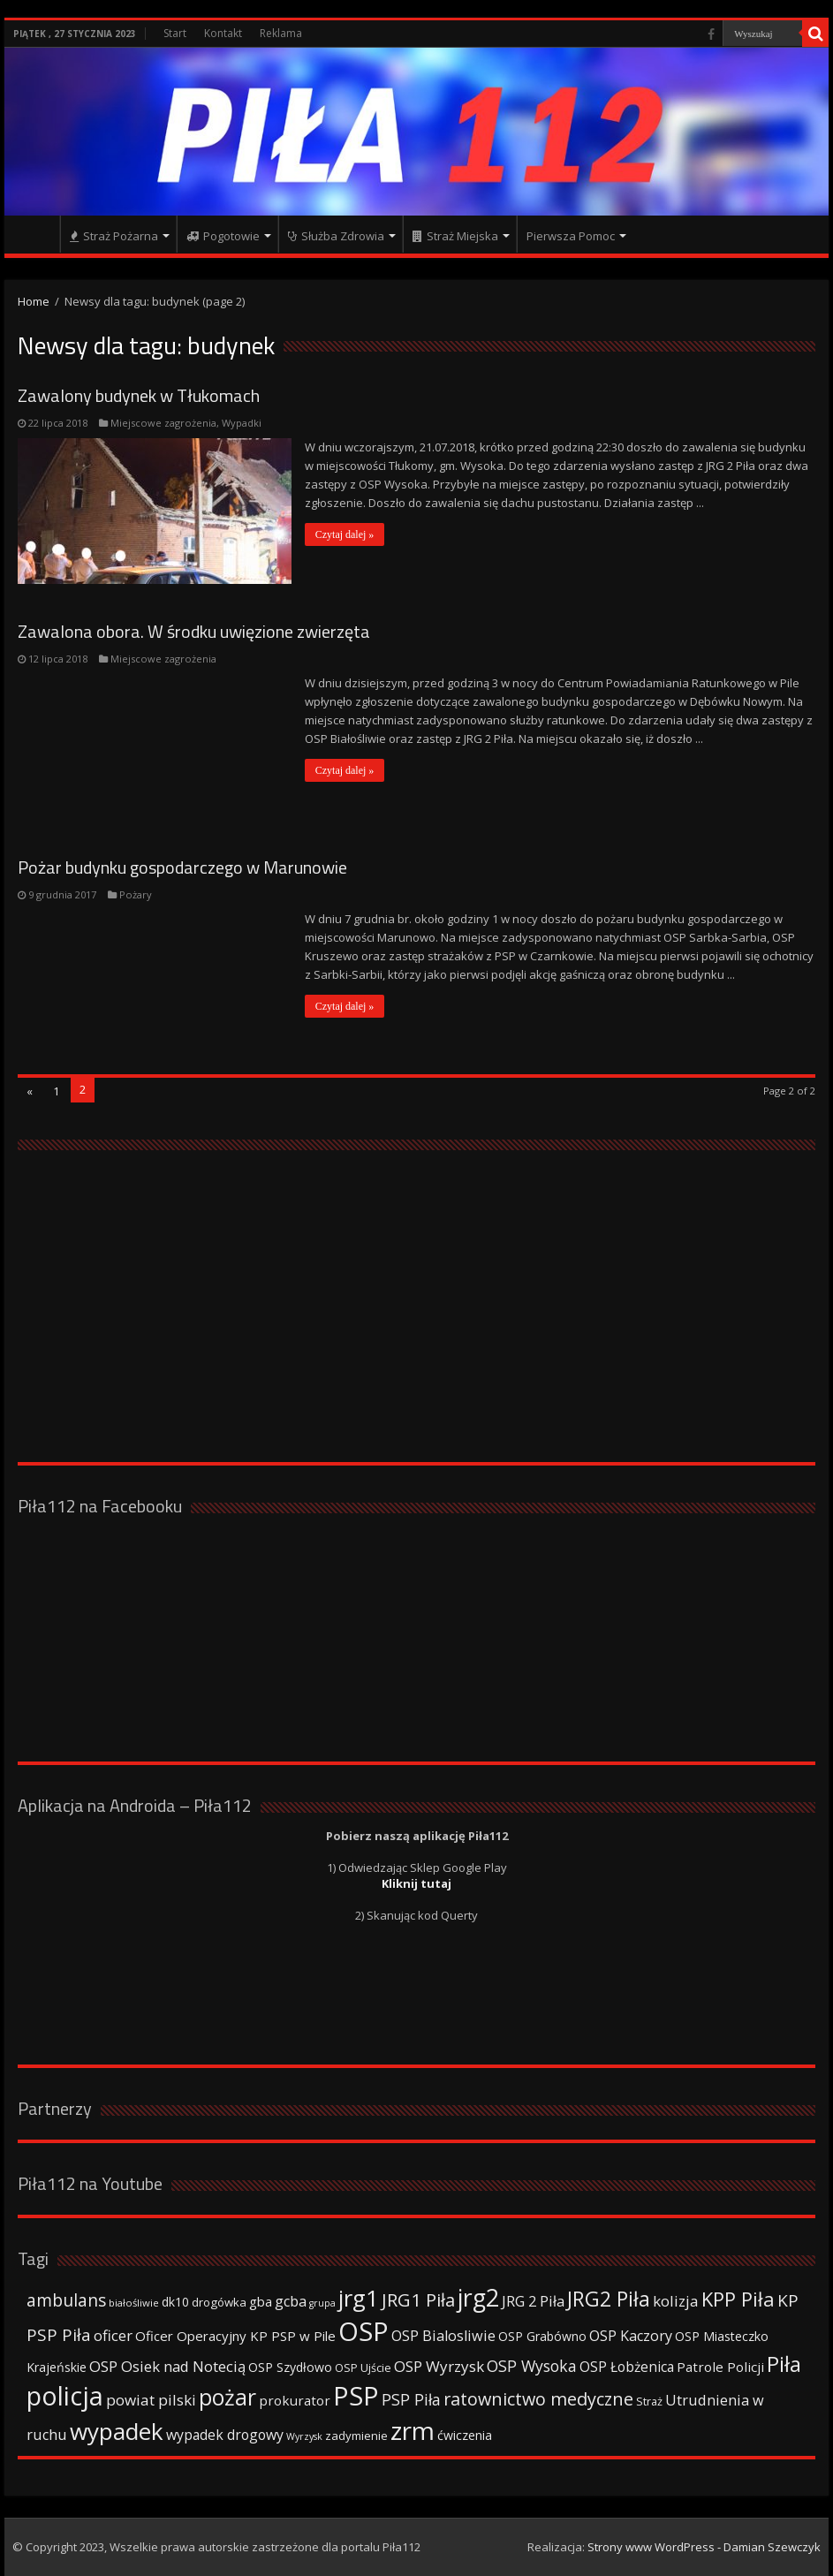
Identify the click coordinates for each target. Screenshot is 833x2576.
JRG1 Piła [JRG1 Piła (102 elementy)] (418, 2299)
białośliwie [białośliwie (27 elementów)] (134, 2302)
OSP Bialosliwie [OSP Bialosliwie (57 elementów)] (443, 2335)
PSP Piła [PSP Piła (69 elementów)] (411, 2399)
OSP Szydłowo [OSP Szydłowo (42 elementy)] (290, 2367)
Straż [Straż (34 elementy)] (649, 2401)
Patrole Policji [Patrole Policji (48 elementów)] (720, 2366)
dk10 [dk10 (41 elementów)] (175, 2301)
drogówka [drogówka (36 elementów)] (219, 2302)
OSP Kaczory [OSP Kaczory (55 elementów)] (630, 2335)
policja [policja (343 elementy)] (65, 2395)
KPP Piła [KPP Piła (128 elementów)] (738, 2299)
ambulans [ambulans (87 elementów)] (66, 2300)
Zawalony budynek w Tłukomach (139, 395)
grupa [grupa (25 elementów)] (322, 2303)
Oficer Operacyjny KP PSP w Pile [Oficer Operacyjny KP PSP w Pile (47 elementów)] (235, 2336)
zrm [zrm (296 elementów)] (412, 2430)
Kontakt (223, 33)
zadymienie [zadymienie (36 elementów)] (356, 2435)
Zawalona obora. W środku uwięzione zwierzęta (194, 631)
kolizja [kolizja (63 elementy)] (676, 2301)
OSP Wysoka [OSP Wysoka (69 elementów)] (532, 2365)
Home (33, 301)
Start (174, 33)
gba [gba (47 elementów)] (260, 2301)
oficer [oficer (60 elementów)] (113, 2335)
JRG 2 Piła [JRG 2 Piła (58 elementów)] (533, 2301)
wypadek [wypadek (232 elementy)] (116, 2431)
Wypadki (241, 422)
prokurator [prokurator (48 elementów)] (294, 2400)
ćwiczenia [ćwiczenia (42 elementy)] (464, 2435)
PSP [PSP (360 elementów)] (356, 2395)
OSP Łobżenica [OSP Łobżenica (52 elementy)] (626, 2366)
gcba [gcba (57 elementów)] (291, 2301)
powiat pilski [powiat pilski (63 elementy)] (151, 2400)
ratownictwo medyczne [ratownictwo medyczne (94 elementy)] (538, 2399)
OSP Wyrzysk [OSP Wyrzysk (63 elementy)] (439, 2366)
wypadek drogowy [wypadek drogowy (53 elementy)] (225, 2434)
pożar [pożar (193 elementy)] (227, 2397)
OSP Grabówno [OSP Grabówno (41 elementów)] (542, 2336)
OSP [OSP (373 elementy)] (363, 2331)
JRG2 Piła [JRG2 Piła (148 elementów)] (608, 2299)
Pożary (135, 894)
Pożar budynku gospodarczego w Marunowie (182, 867)
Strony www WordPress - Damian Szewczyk (704, 2547)
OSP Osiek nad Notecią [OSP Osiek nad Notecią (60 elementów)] (167, 2366)
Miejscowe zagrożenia (163, 422)
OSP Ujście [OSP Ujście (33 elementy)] (363, 2367)
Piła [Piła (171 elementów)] (784, 2363)
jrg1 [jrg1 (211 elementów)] (358, 2298)
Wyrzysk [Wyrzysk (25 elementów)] (304, 2436)
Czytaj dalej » (345, 534)
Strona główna (36, 234)
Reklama (281, 33)
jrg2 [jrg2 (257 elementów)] (478, 2297)
